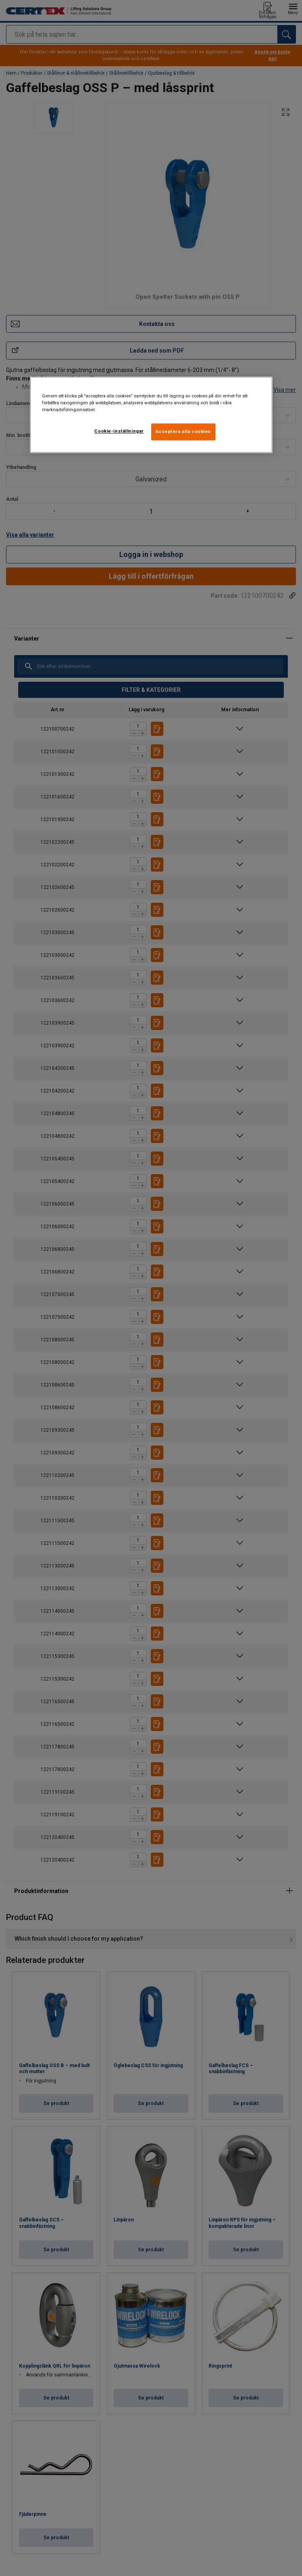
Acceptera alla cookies (183, 431)
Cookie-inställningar (119, 431)
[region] (151, 414)
